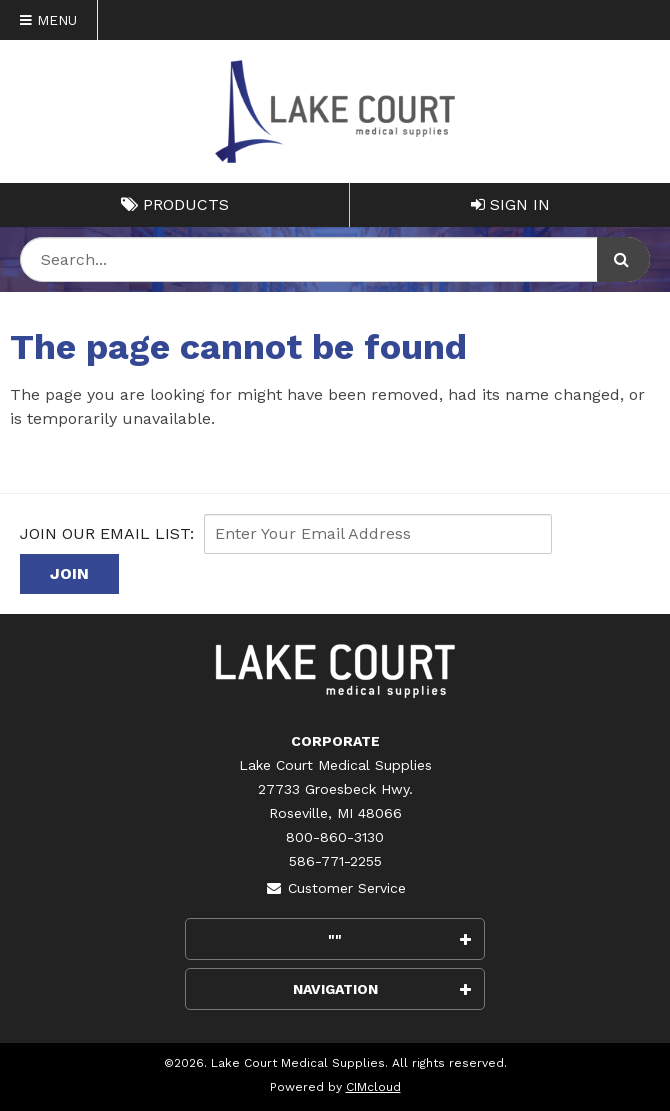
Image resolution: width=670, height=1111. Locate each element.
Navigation (382, 989)
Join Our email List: (107, 533)
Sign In (510, 204)
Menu (48, 20)
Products (175, 204)
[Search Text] (335, 259)
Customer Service (335, 888)
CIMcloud (373, 1087)
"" (399, 939)
